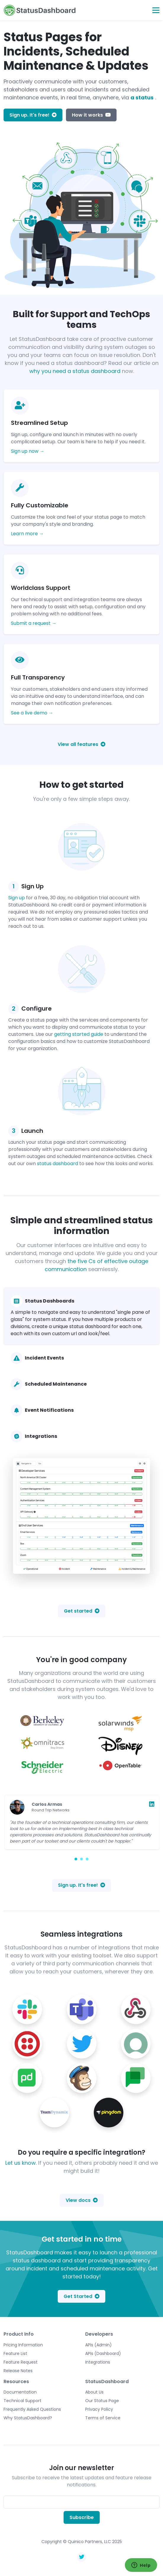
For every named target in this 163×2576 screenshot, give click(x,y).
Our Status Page (102, 2401)
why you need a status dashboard (74, 371)
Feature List (15, 2353)
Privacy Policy (99, 2409)
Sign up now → (27, 451)
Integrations (97, 2362)
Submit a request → (34, 623)
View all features (81, 744)
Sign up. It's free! (33, 115)
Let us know (20, 2163)
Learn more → (27, 533)
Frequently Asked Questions (32, 2409)
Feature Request (21, 2362)
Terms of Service (102, 2418)
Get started (81, 1611)
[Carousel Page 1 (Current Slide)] (76, 1859)
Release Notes (18, 2371)
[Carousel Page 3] (87, 1859)
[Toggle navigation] (155, 10)
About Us (94, 2392)
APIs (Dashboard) (103, 2353)
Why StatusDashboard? (28, 2418)
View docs (82, 2200)
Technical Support (22, 2401)
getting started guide (78, 1034)
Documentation (20, 2392)
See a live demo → (32, 712)
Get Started (81, 2296)
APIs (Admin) (98, 2345)
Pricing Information (23, 2345)
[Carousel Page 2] (81, 1859)
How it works (91, 115)
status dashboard (57, 1163)
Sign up (16, 897)
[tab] (81, 1315)
